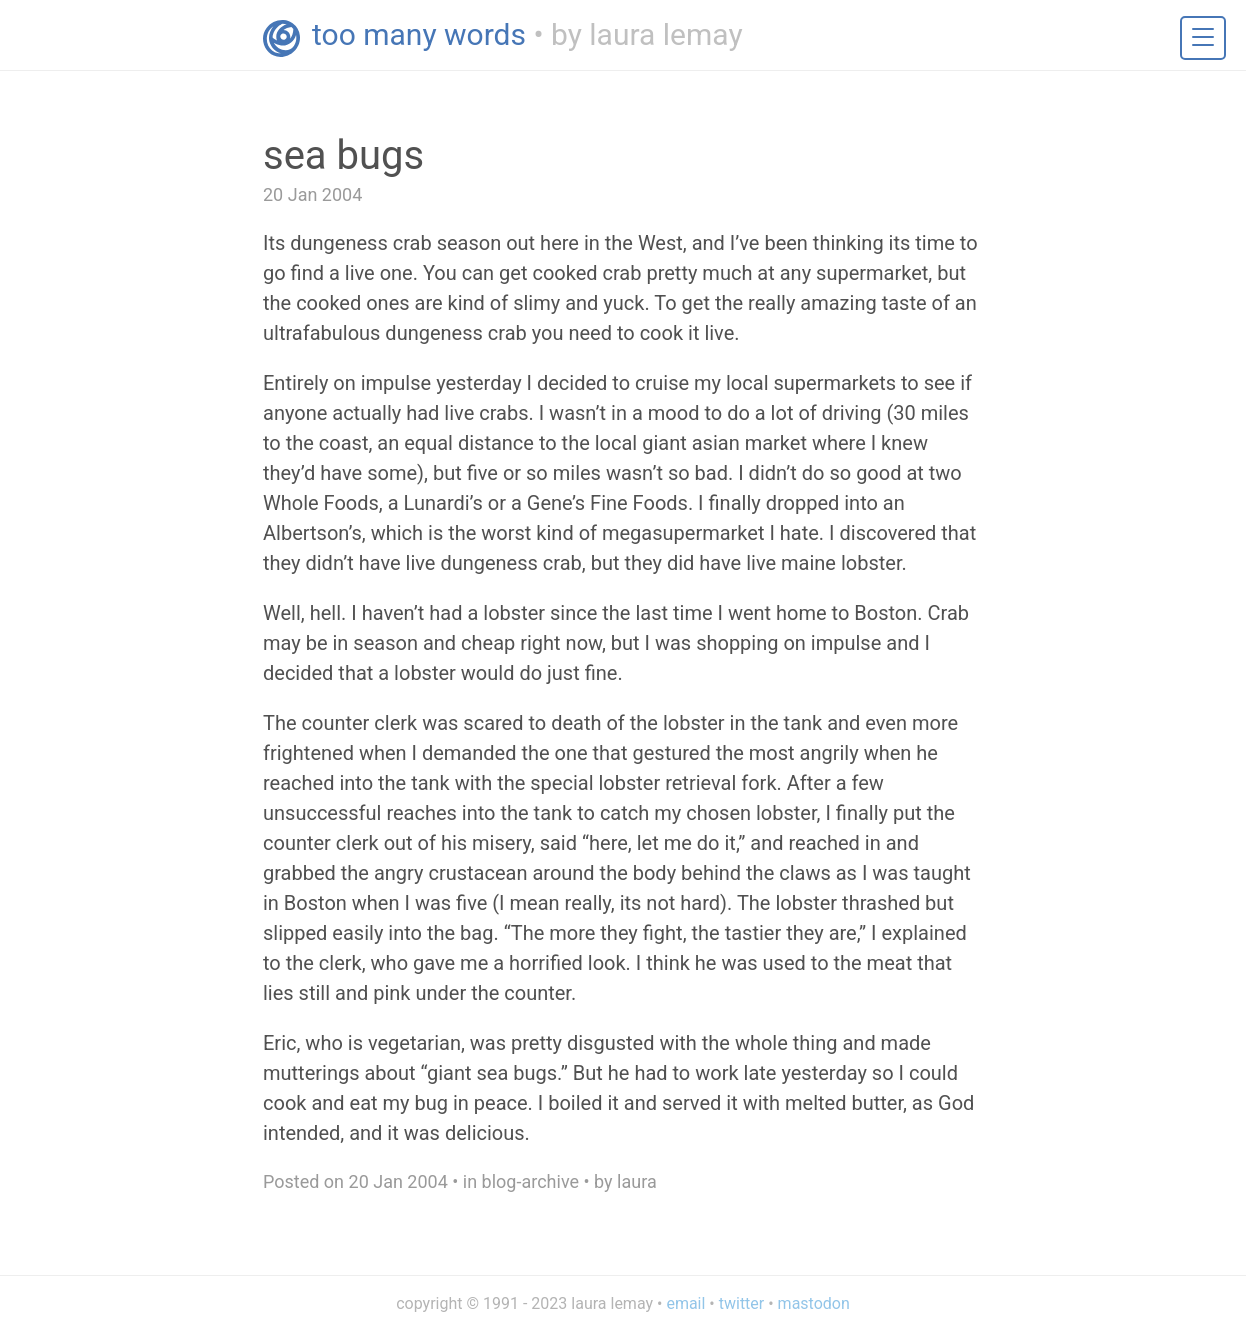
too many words (419, 34)
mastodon (814, 1303)
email (685, 1303)
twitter (742, 1303)
